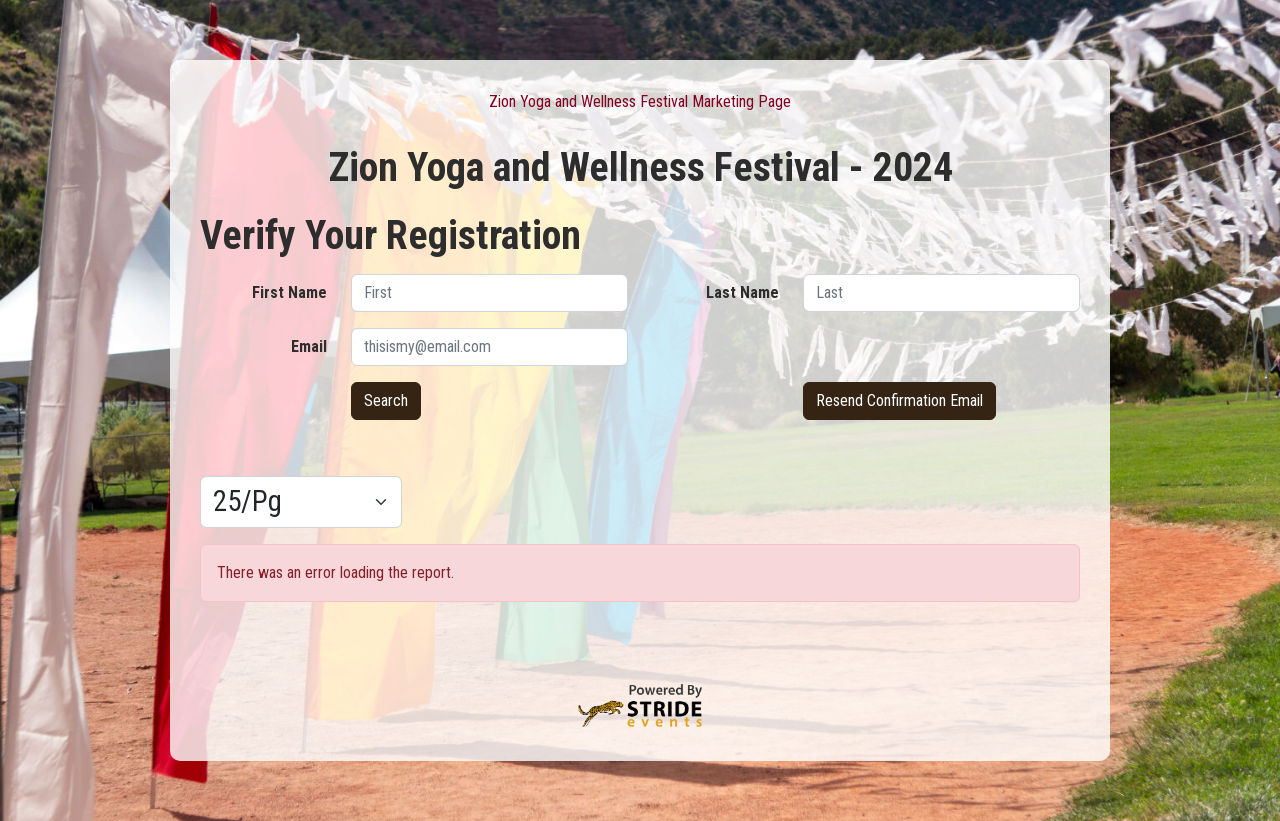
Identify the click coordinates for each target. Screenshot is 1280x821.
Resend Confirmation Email (899, 400)
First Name (289, 292)
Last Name (742, 292)
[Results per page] (301, 502)
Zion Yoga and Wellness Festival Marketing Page (640, 101)
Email (309, 346)
